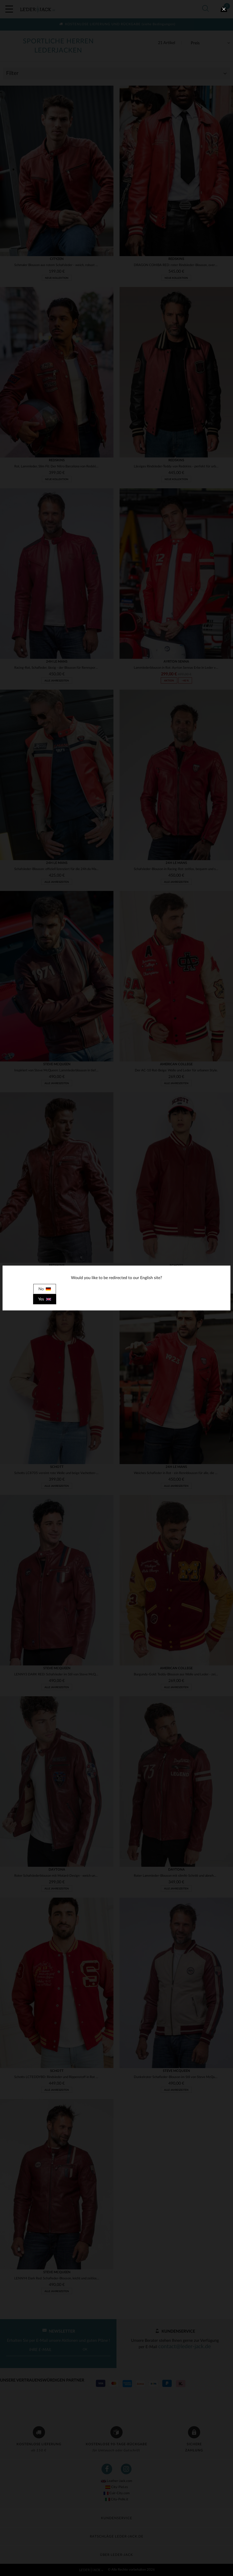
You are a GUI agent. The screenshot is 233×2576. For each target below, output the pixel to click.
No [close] (44, 1289)
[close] (224, 9)
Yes (44, 1299)
